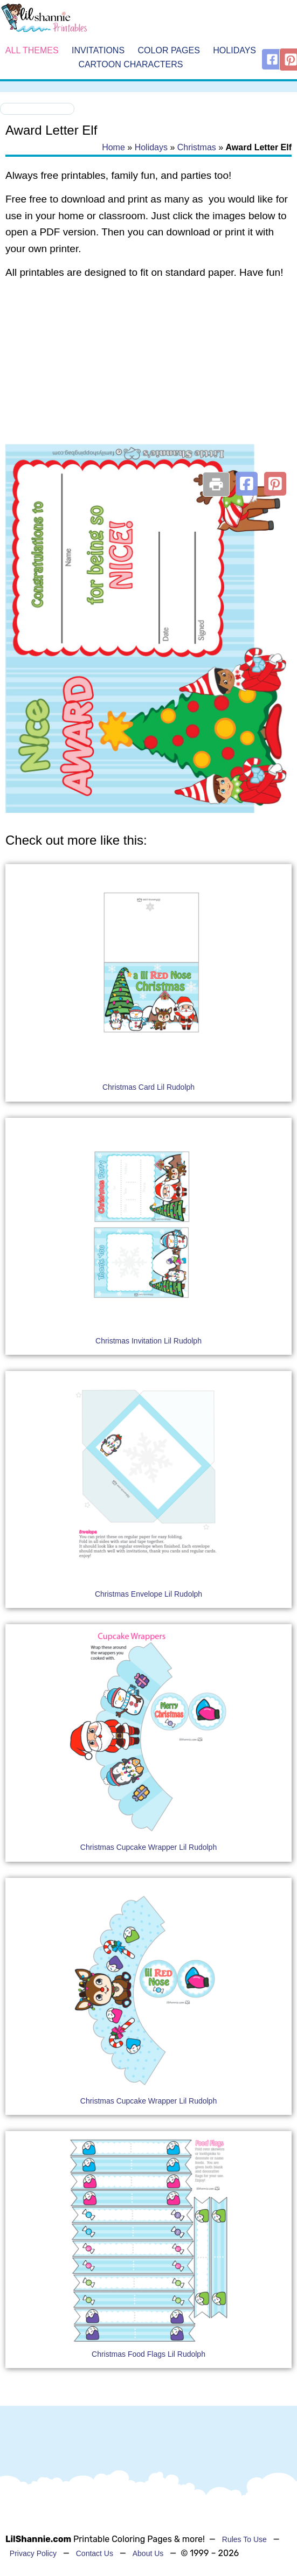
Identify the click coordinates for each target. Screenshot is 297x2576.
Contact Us (94, 2553)
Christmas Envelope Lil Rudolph (148, 1594)
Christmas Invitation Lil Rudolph (148, 1340)
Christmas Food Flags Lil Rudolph (148, 2354)
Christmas (196, 147)
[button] (247, 484)
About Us (148, 2553)
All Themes (32, 50)
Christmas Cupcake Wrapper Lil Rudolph (148, 1847)
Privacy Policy (33, 2553)
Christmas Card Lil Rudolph (148, 1087)
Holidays (234, 50)
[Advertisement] (145, 375)
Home (113, 147)
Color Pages (169, 50)
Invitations (98, 50)
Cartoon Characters (130, 64)
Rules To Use (244, 2539)
